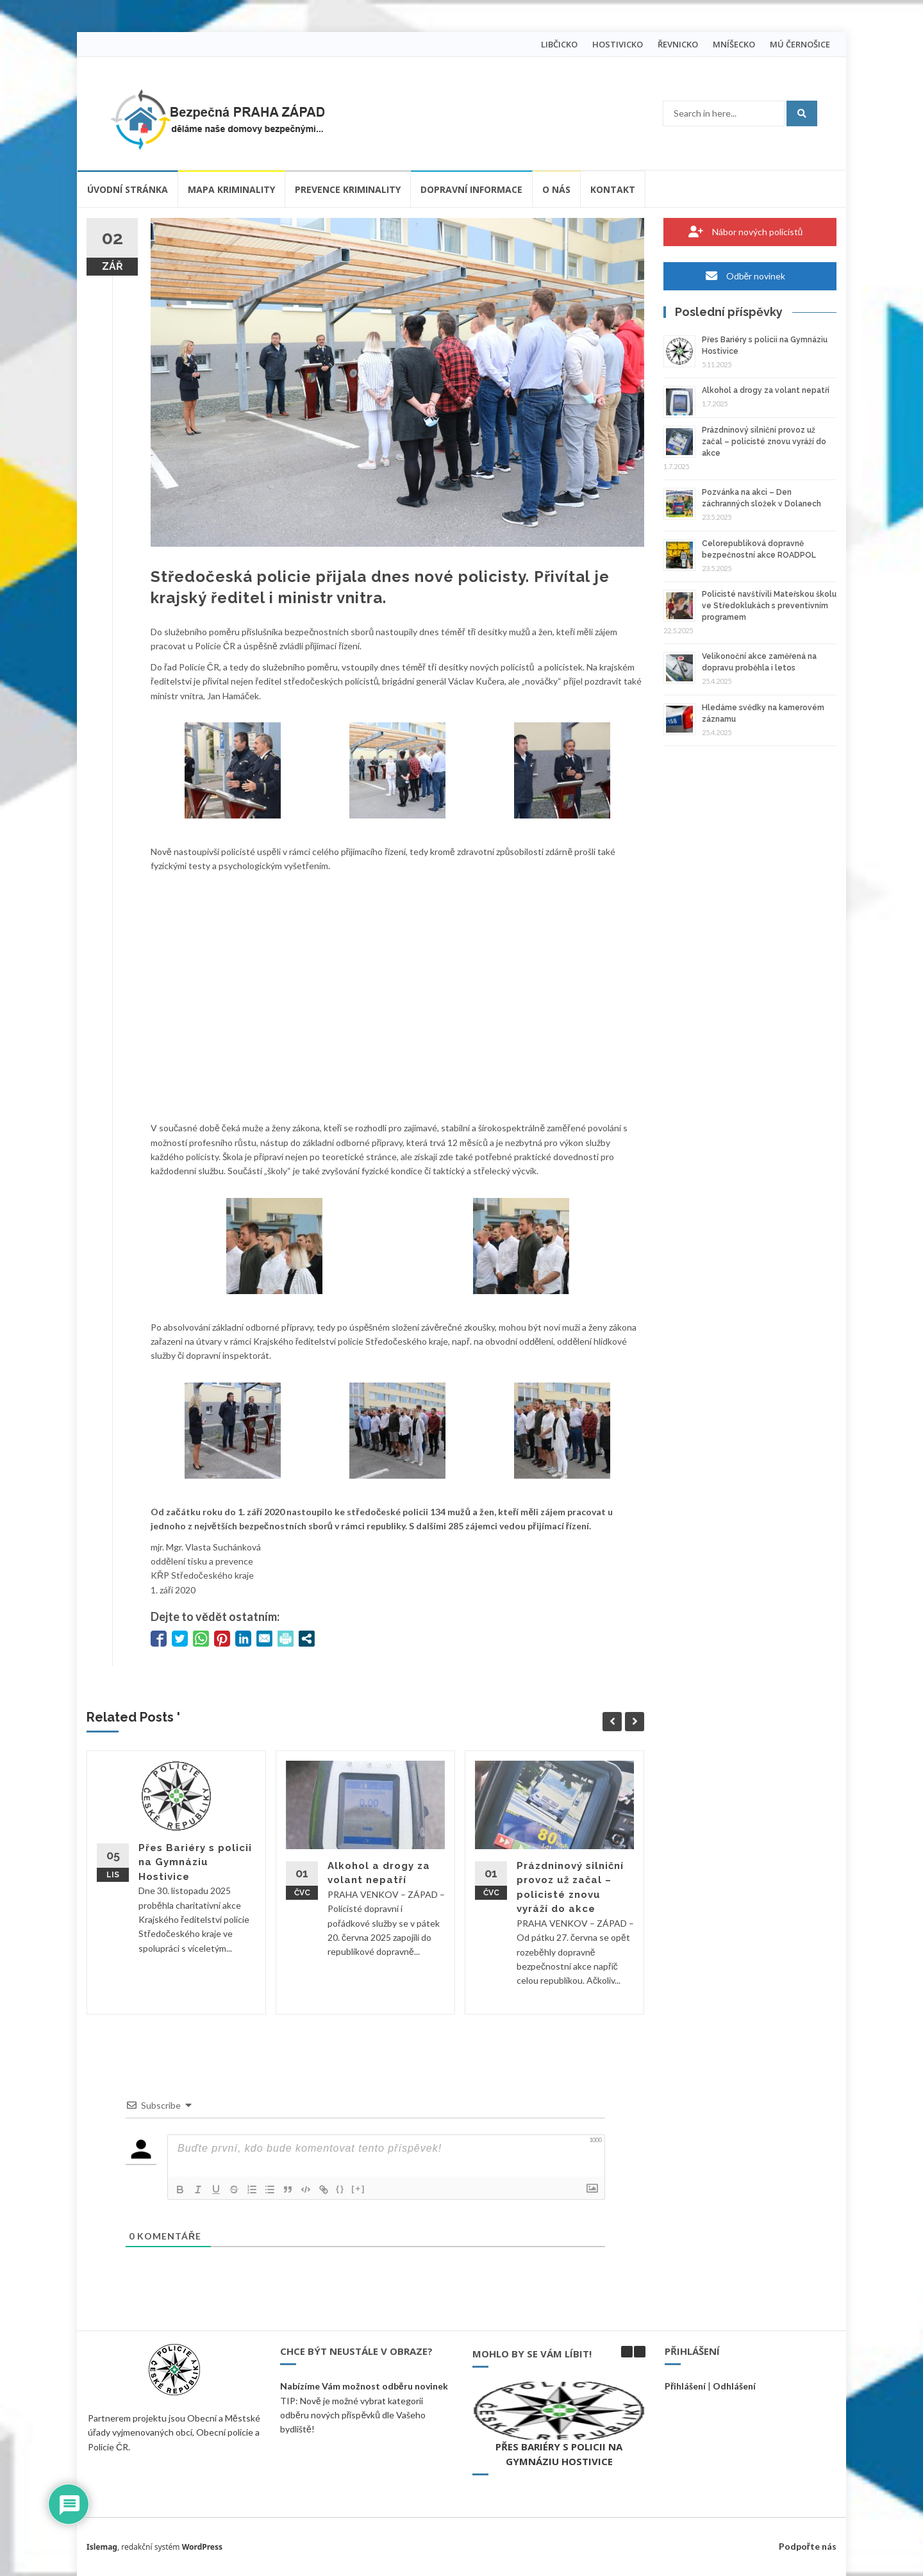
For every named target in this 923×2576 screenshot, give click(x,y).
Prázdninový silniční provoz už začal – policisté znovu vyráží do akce (764, 442)
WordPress (202, 2546)
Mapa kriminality (231, 189)
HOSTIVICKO (617, 44)
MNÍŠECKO (734, 44)
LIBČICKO (559, 44)
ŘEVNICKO (678, 44)
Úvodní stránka (127, 189)
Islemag (102, 2546)
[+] (358, 2188)
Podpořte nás (807, 2546)
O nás (556, 189)
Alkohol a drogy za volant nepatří (765, 390)
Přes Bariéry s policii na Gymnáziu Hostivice (195, 1862)
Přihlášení (685, 2386)
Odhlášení (734, 2386)
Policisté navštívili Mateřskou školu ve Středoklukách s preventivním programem (769, 606)
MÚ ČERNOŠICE (800, 44)
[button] (639, 2351)
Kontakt (612, 189)
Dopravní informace (471, 189)
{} (340, 2188)
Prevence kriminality (348, 189)
